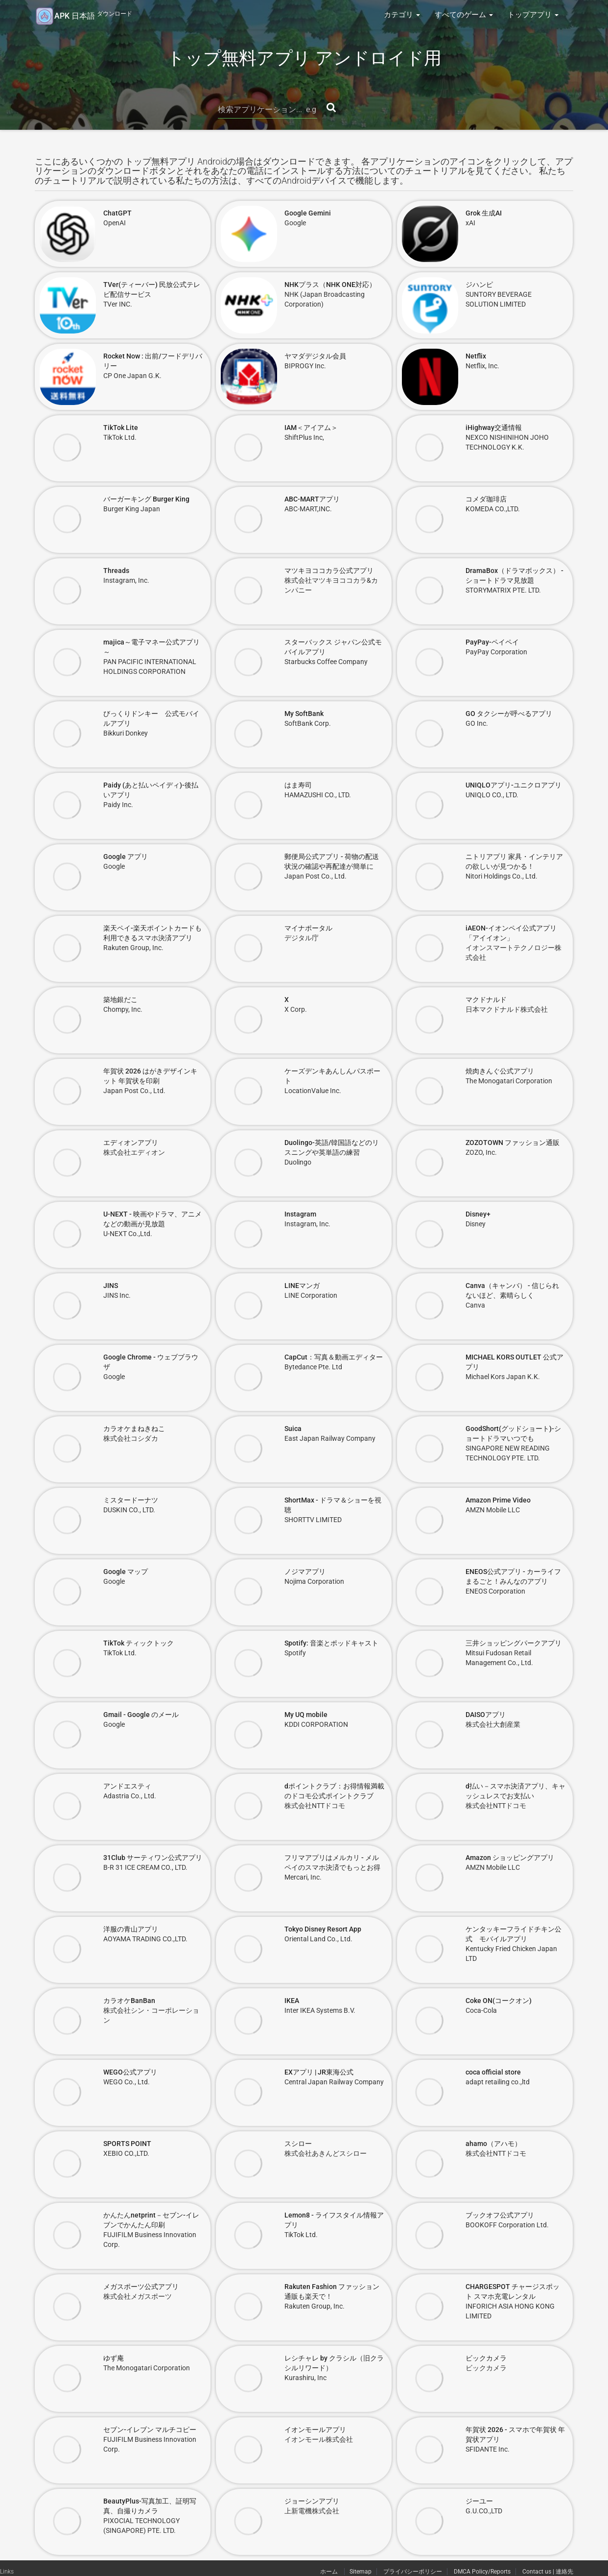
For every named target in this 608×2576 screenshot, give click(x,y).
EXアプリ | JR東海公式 (318, 2072)
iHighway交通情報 (494, 427)
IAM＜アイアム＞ (311, 427)
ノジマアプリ (305, 1571)
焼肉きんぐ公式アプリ (500, 1071)
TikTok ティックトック (138, 1643)
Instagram (300, 1214)
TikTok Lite (120, 427)
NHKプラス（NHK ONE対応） (330, 284)
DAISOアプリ (486, 1714)
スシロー (298, 2143)
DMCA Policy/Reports (482, 2571)
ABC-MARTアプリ (312, 499)
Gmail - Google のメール (141, 1714)
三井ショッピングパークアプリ (513, 1643)
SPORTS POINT (127, 2143)
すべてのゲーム (464, 14)
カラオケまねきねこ (134, 1428)
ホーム (329, 2571)
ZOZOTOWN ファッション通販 (513, 1142)
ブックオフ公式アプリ (500, 2215)
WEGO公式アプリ (130, 2072)
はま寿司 (298, 785)
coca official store (493, 2072)
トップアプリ (533, 14)
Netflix (476, 356)
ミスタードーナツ (130, 1500)
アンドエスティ (127, 1786)
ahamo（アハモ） (493, 2143)
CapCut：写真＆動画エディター (333, 1357)
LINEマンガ (302, 1285)
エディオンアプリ (130, 1142)
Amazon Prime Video (498, 1500)
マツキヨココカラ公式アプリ (329, 570)
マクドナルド (486, 999)
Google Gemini (307, 213)
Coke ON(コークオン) (499, 2000)
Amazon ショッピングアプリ (510, 1857)
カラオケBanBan (129, 2000)
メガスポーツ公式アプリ (141, 2286)
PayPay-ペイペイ (492, 642)
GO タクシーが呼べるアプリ (509, 713)
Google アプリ (125, 856)
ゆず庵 (113, 2358)
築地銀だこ (120, 999)
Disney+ (478, 1214)
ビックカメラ (486, 2358)
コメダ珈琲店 (486, 499)
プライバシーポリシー (412, 2571)
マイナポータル (308, 928)
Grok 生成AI (484, 213)
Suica (293, 1428)
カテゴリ (402, 14)
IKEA (291, 2000)
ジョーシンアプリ (311, 2501)
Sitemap (361, 2571)
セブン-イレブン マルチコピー (149, 2429)
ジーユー (479, 2501)
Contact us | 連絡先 (547, 2571)
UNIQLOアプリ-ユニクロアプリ (513, 785)
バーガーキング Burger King (146, 499)
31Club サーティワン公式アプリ (152, 1857)
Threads (116, 570)
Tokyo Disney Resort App (322, 1929)
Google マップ (125, 1571)
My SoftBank (304, 713)
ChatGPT (117, 213)
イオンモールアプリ (315, 2429)
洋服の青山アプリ (130, 1929)
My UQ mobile (305, 1714)
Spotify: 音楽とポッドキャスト (331, 1643)
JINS (110, 1285)
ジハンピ (479, 284)
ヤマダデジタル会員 (315, 356)
